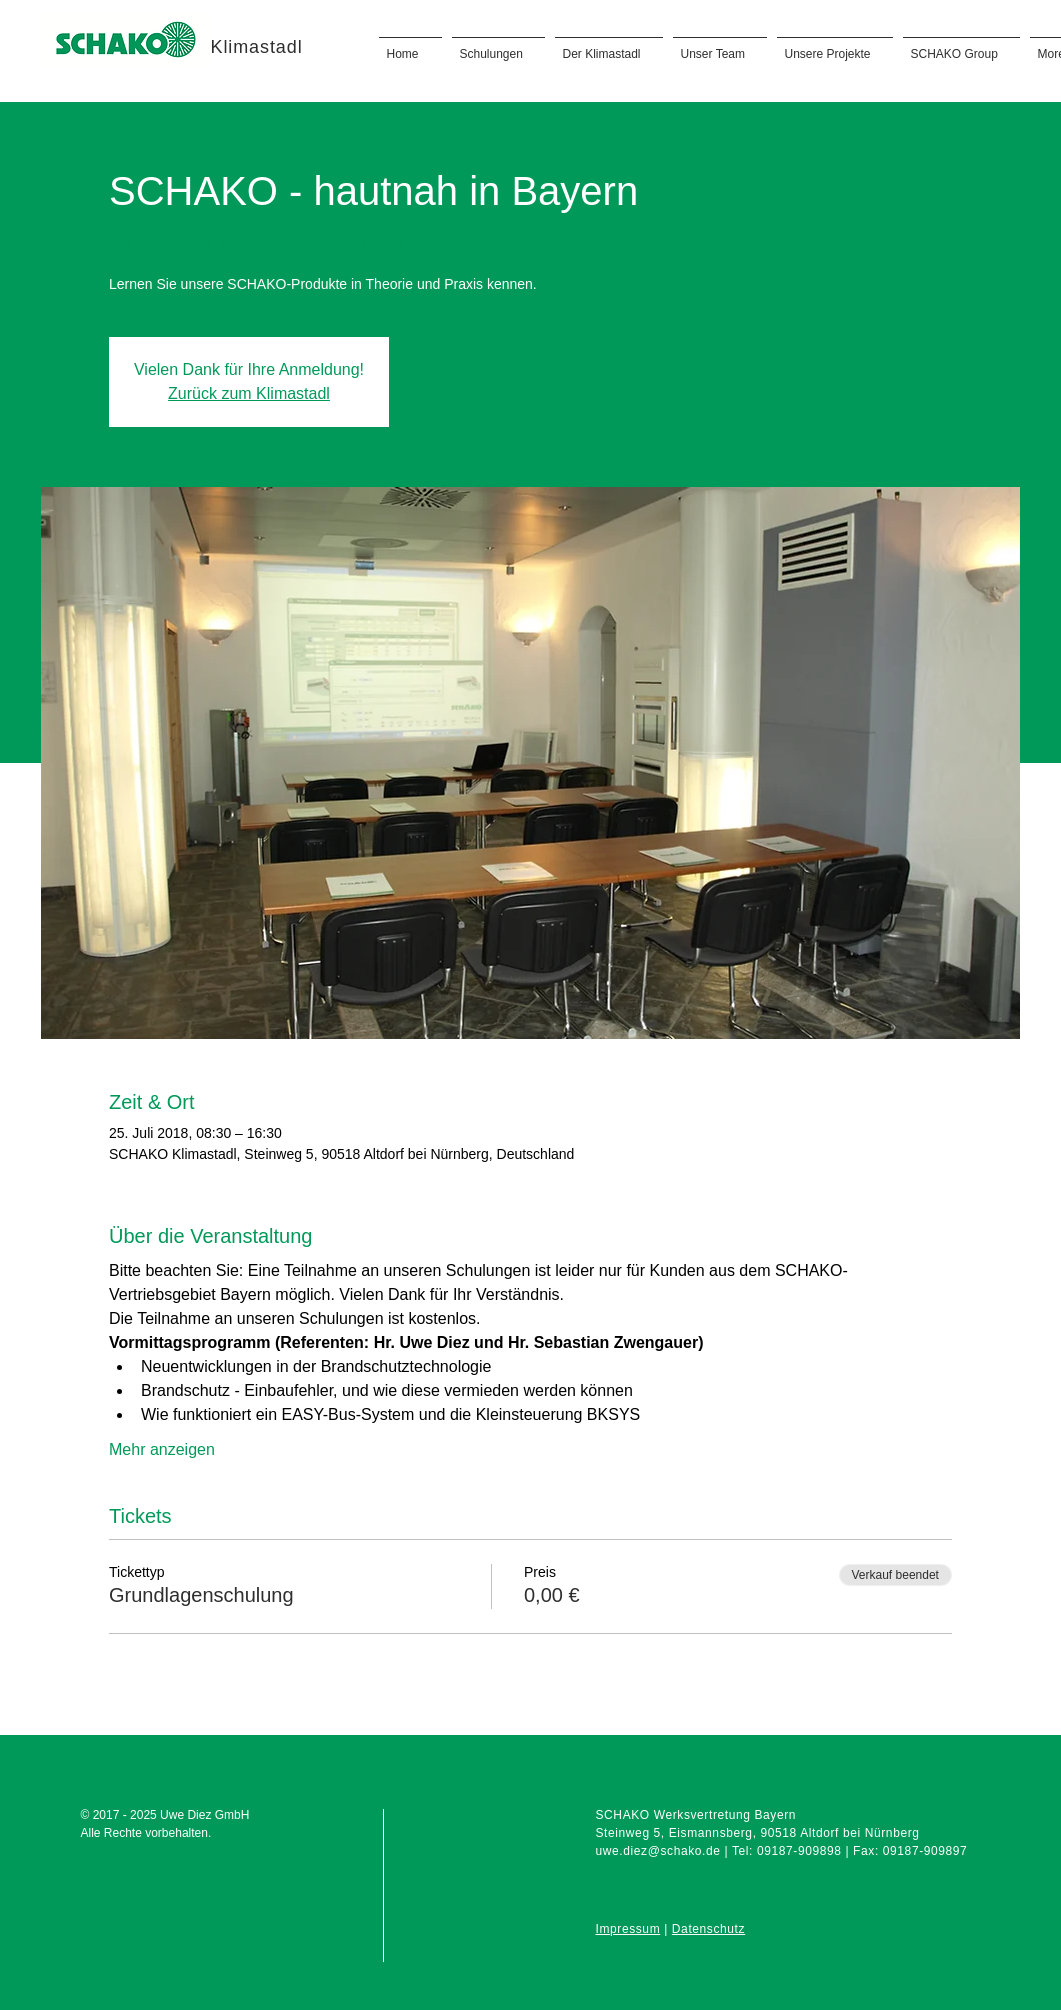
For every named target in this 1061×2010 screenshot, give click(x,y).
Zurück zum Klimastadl (249, 393)
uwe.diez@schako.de (658, 1851)
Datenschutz (708, 1929)
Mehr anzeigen (162, 1449)
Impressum (628, 1929)
